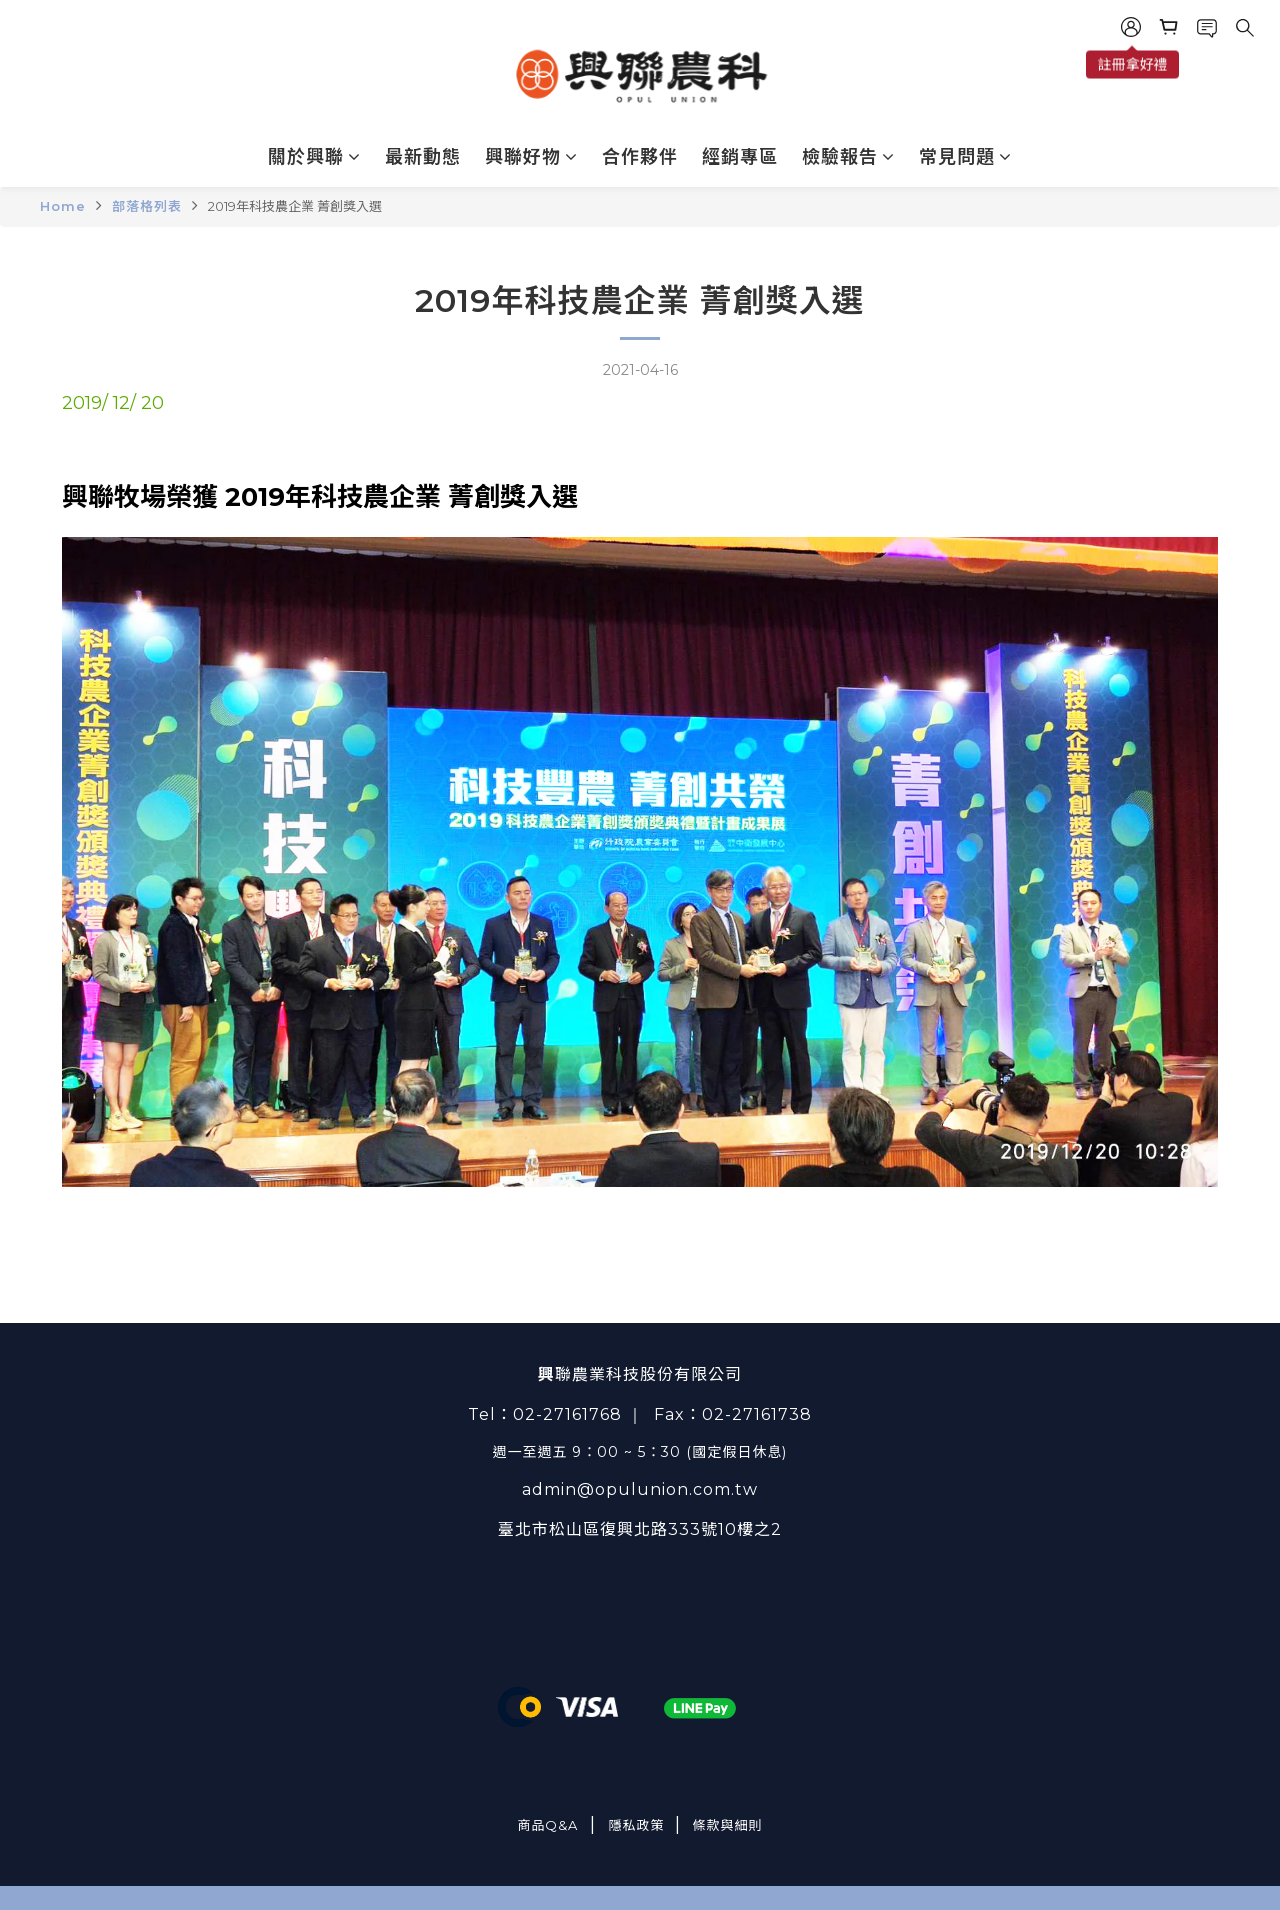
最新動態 (423, 157)
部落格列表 (147, 206)
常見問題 (965, 157)
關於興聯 (314, 157)
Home (63, 206)
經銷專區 (740, 157)
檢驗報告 (848, 157)
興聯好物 (531, 157)
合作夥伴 (640, 157)
